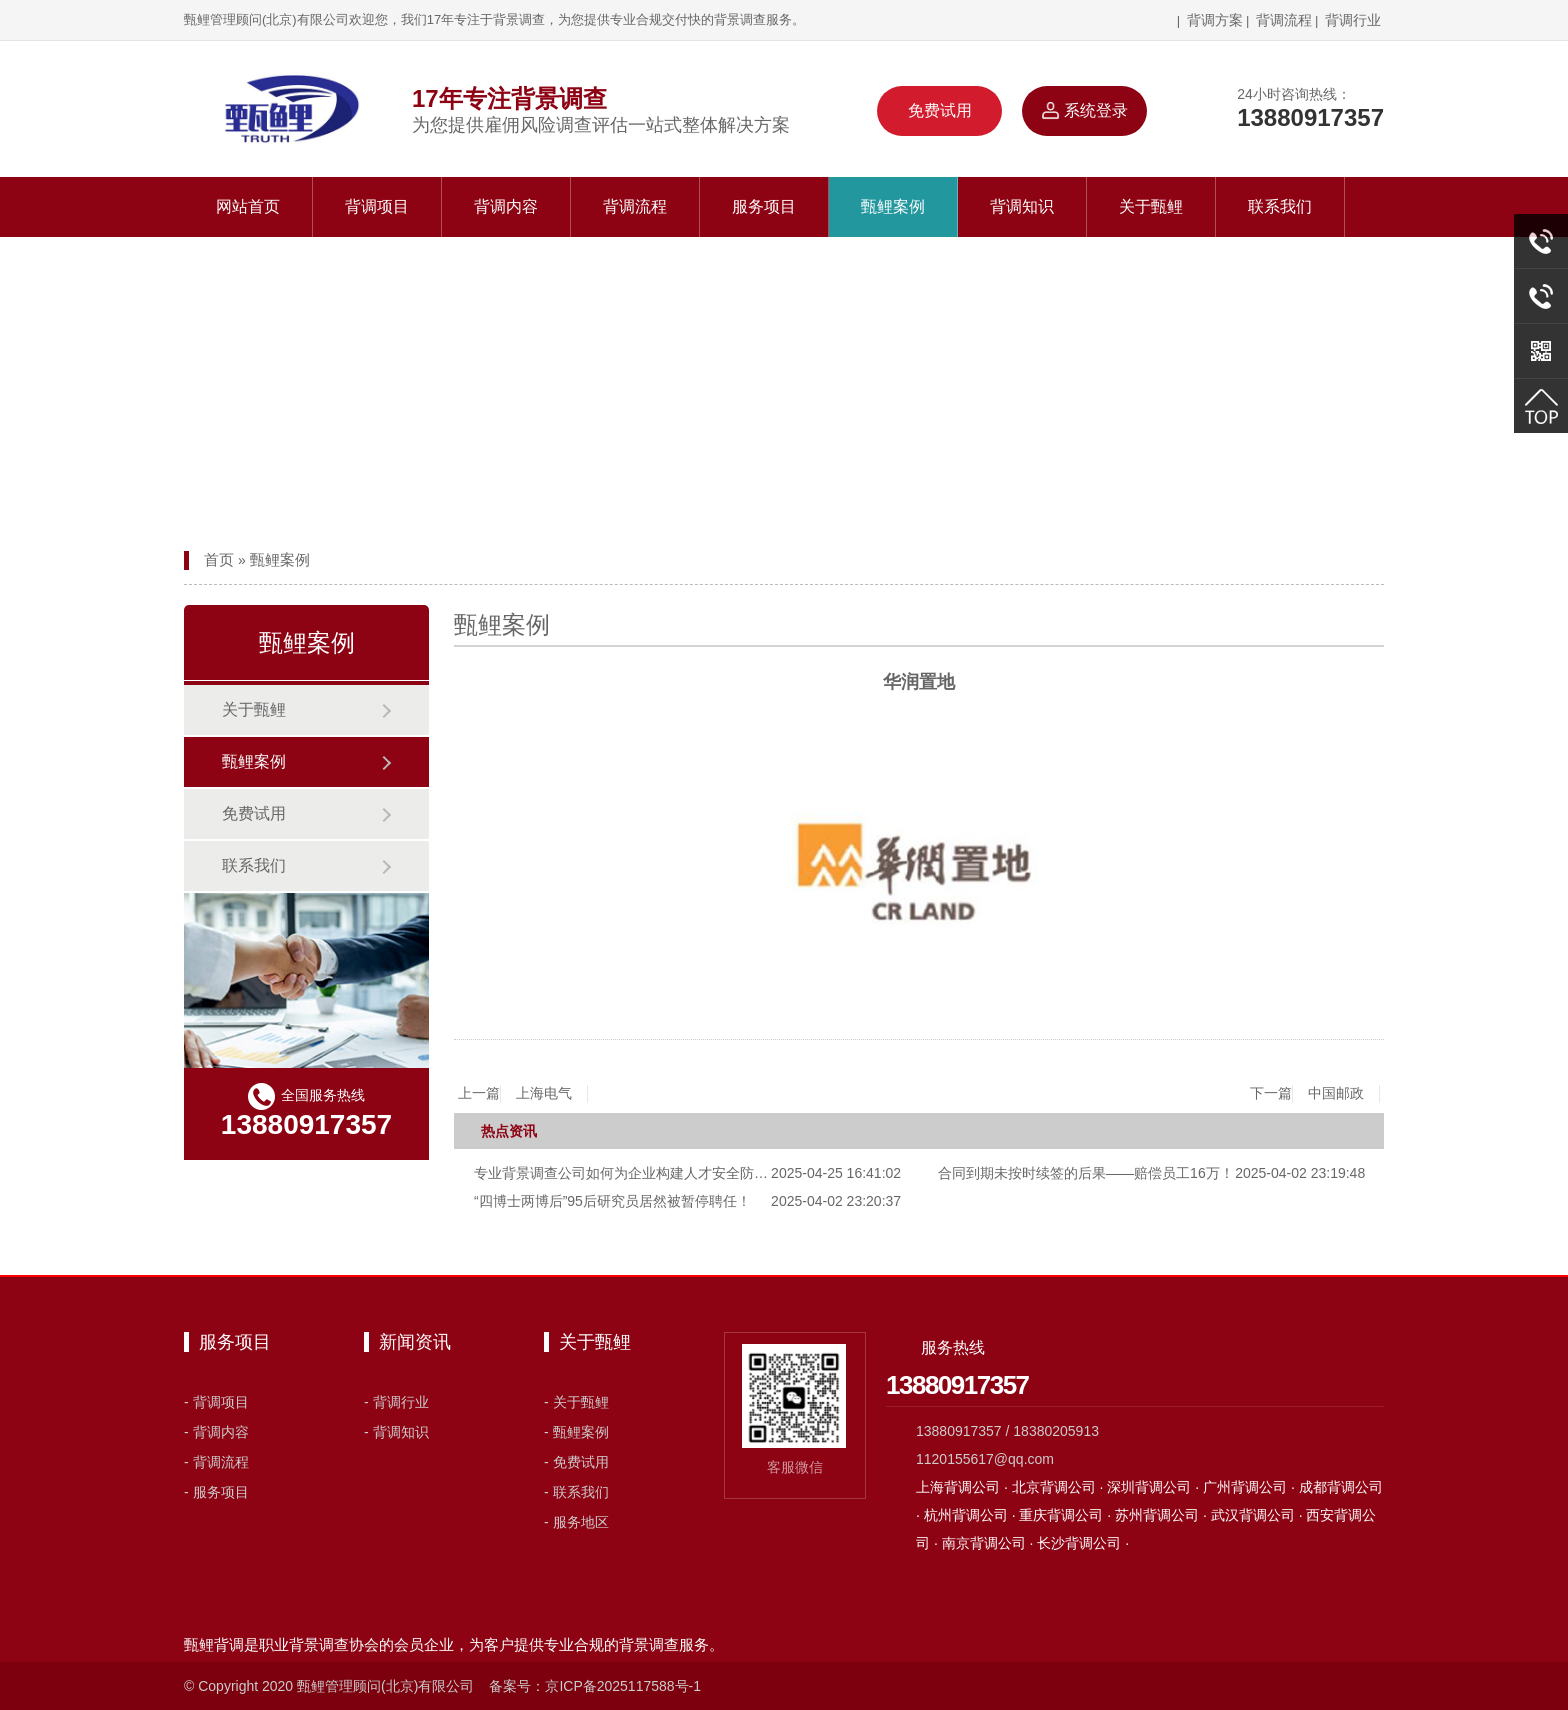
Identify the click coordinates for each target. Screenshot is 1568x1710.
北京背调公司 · (1060, 1487)
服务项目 (764, 206)
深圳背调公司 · (1155, 1487)
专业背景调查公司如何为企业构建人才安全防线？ (628, 1173)
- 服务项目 (216, 1492)
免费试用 (940, 110)
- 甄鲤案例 (576, 1432)
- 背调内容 (216, 1432)
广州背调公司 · (1251, 1487)
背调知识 (1022, 206)
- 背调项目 (216, 1402)
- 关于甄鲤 (576, 1402)
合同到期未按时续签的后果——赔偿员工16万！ (1086, 1173)
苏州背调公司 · (1163, 1515)
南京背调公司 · (990, 1543)
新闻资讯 (415, 1342)
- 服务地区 (576, 1522)
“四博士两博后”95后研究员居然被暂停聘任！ (612, 1201)
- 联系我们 (576, 1492)
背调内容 (506, 206)
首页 (219, 559)
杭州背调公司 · (972, 1515)
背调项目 (377, 206)
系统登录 (1084, 110)
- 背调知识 (396, 1432)
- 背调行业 (396, 1402)
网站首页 (248, 206)
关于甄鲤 (1151, 206)
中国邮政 (1336, 1093)
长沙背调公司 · (1083, 1543)
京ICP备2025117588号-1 (623, 1686)
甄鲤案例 (893, 206)
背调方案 (1213, 20)
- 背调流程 (216, 1462)
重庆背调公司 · (1067, 1515)
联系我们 (1280, 206)
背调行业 (1353, 20)
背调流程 (1284, 20)
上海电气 (544, 1093)
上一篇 (523, 1094)
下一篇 (1315, 1094)
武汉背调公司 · (1259, 1515)
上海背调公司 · (964, 1487)
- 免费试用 (576, 1462)
